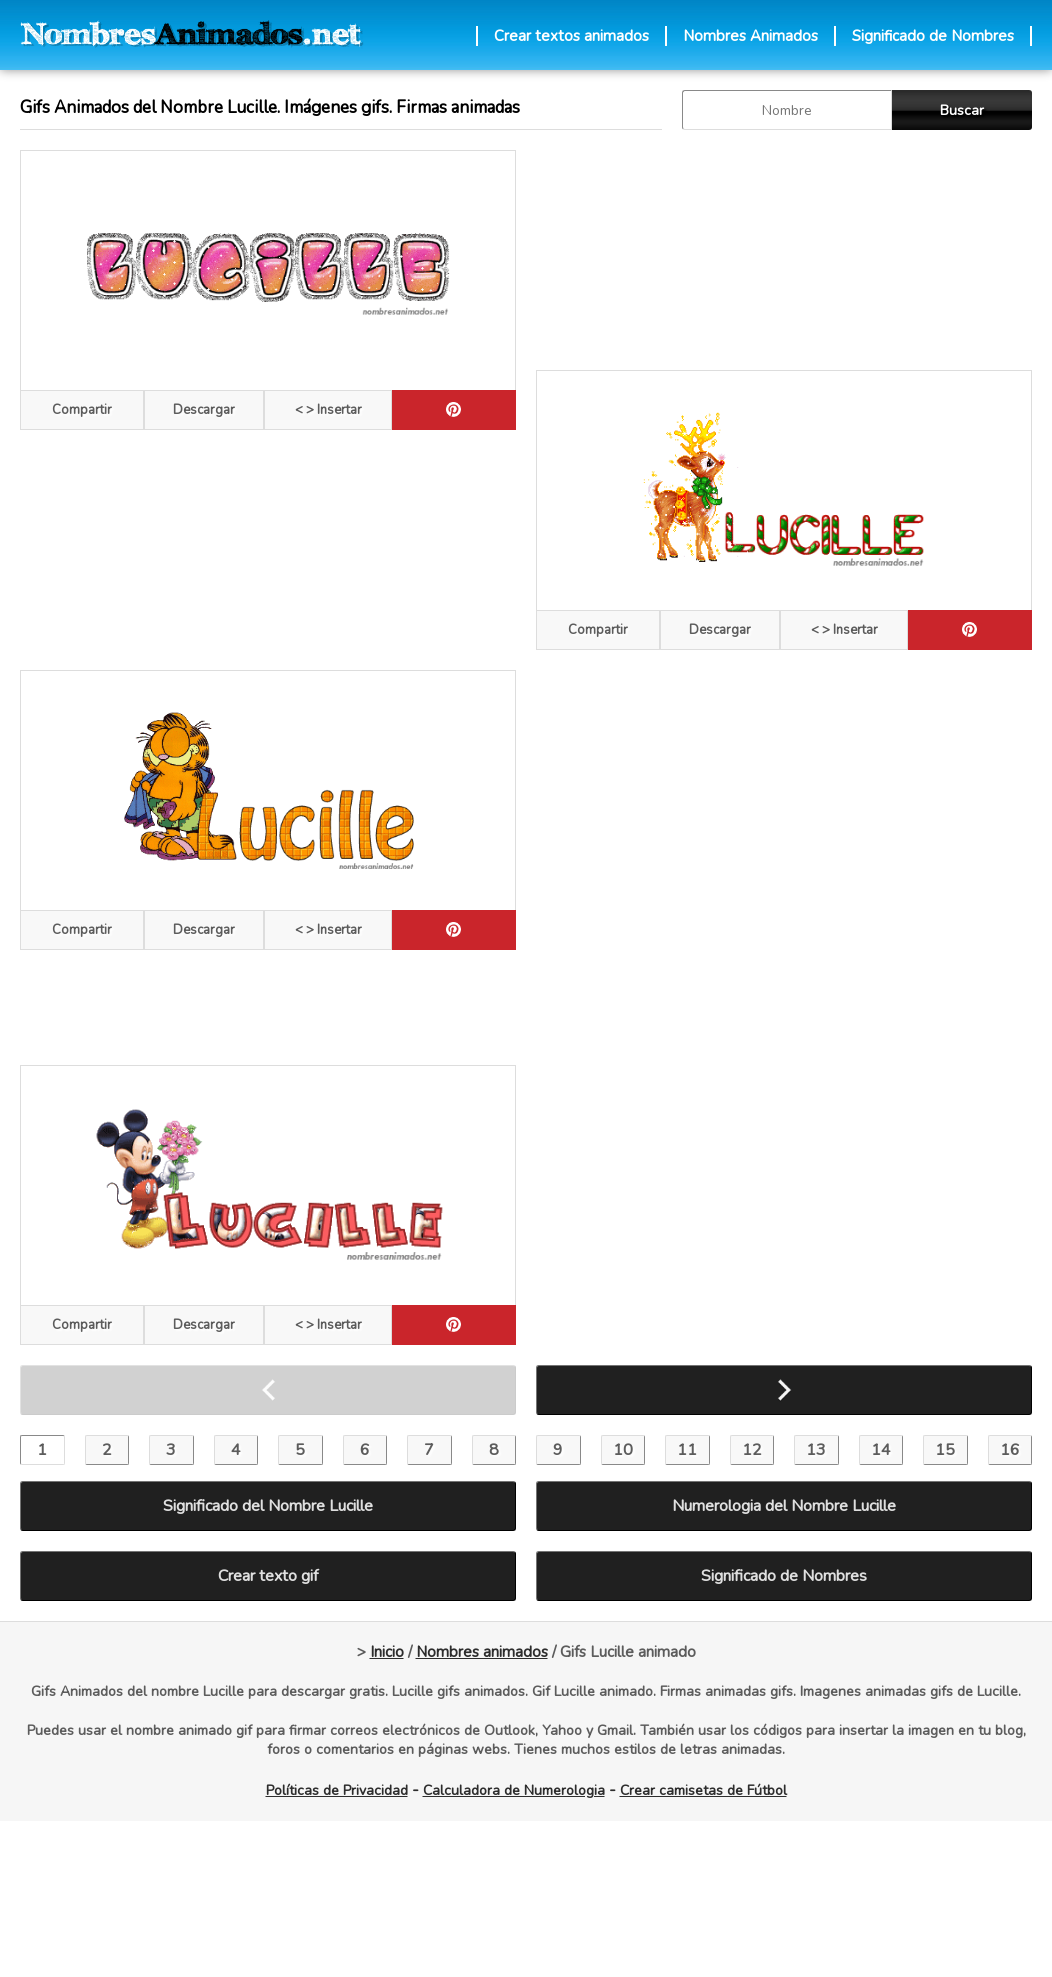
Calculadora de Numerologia (514, 1790)
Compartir (82, 410)
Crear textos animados (571, 36)
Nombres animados (482, 1652)
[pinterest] (454, 410)
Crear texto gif (268, 1576)
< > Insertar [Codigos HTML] (328, 410)
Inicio (387, 1652)
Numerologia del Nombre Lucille (784, 1506)
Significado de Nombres (933, 36)
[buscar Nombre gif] (787, 110)
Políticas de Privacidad (337, 1790)
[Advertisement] (784, 250)
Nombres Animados (750, 36)
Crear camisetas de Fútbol (703, 1790)
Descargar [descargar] (204, 410)
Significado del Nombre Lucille (268, 1506)
